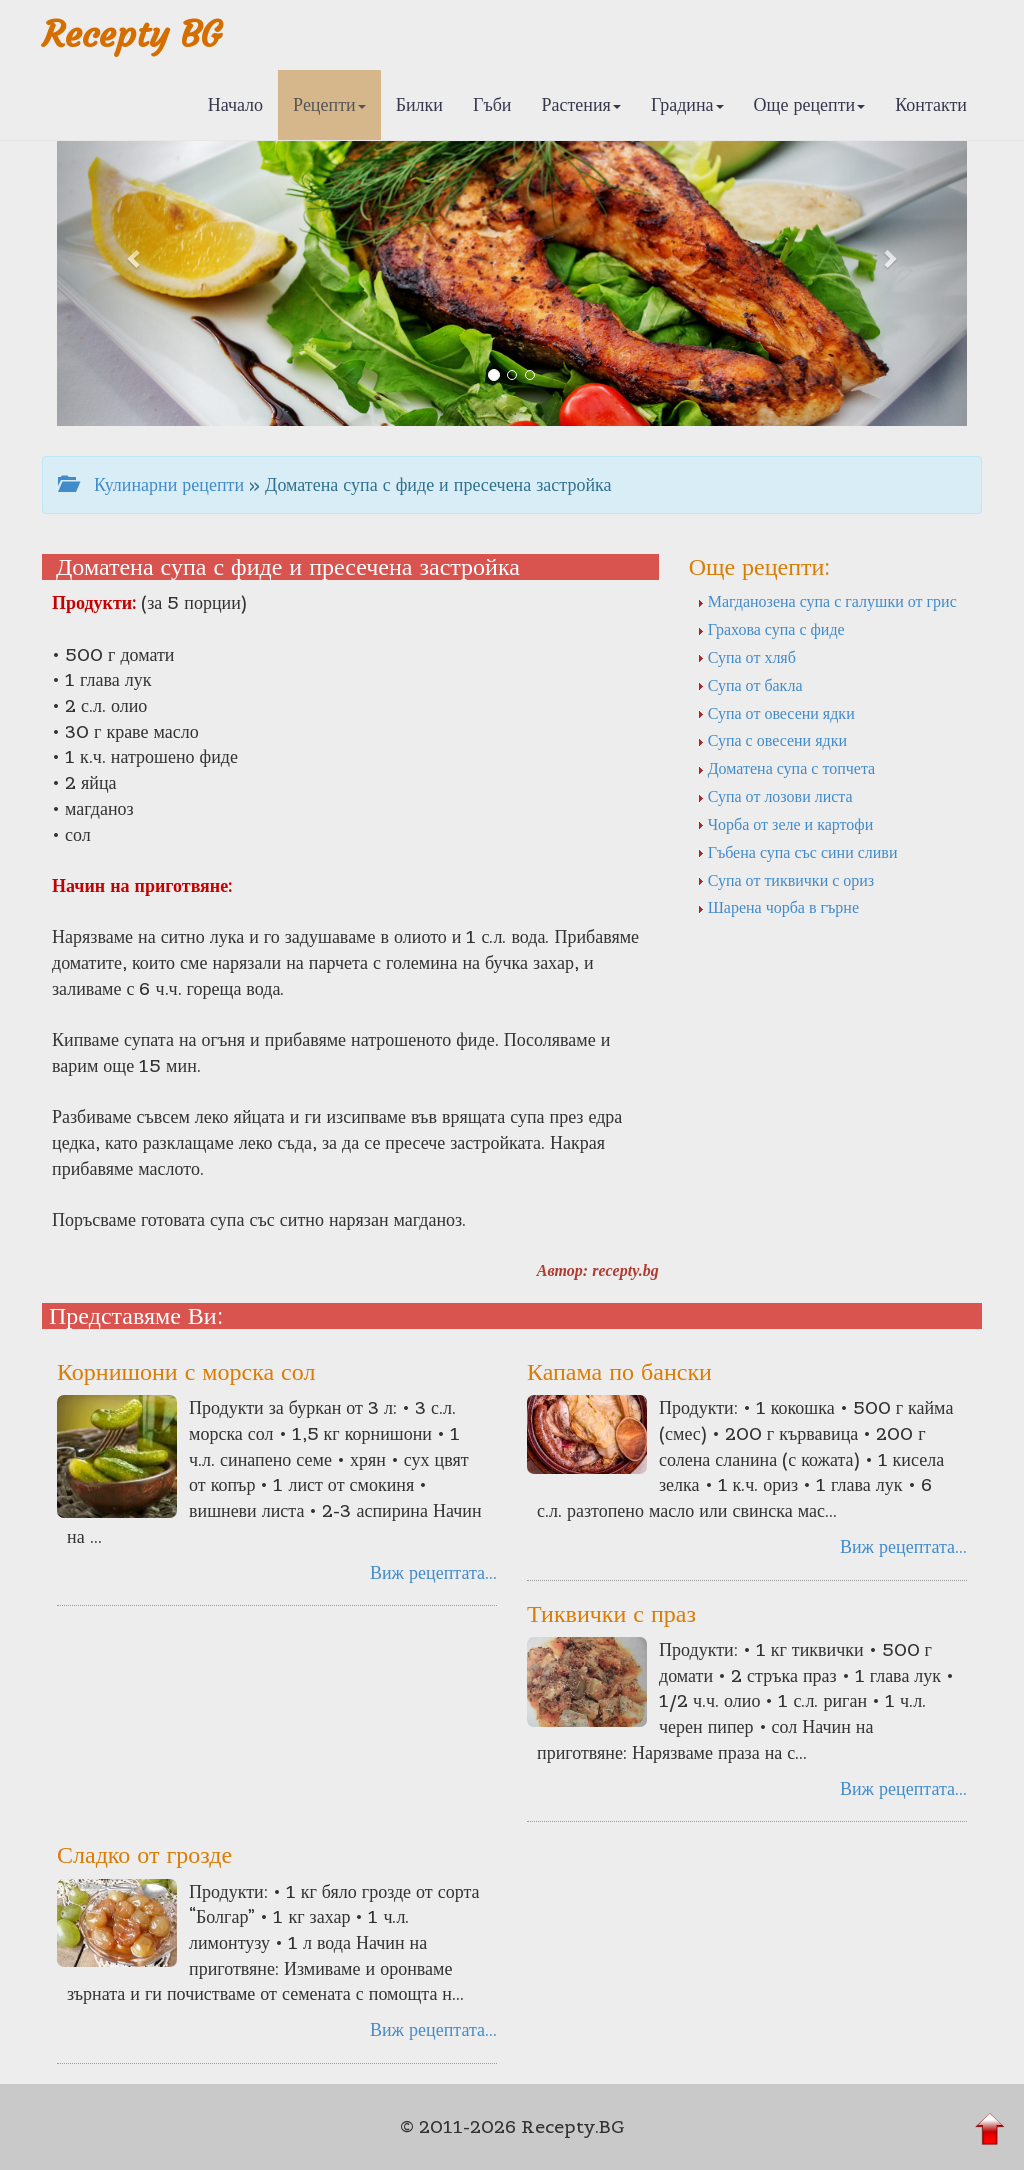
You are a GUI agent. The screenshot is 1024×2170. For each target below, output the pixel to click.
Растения (581, 104)
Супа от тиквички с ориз (786, 880)
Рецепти (329, 104)
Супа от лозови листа (775, 796)
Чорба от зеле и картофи (785, 824)
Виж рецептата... (433, 1572)
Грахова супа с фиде (771, 629)
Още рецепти (810, 104)
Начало (235, 104)
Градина (687, 104)
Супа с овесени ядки (772, 740)
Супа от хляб (746, 657)
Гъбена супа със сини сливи (797, 852)
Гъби (492, 104)
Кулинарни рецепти (151, 484)
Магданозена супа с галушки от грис (827, 601)
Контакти (931, 104)
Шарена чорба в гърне (778, 907)
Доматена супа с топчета (786, 768)
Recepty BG (132, 34)
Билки (419, 104)
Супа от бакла (750, 685)
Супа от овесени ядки (776, 713)
